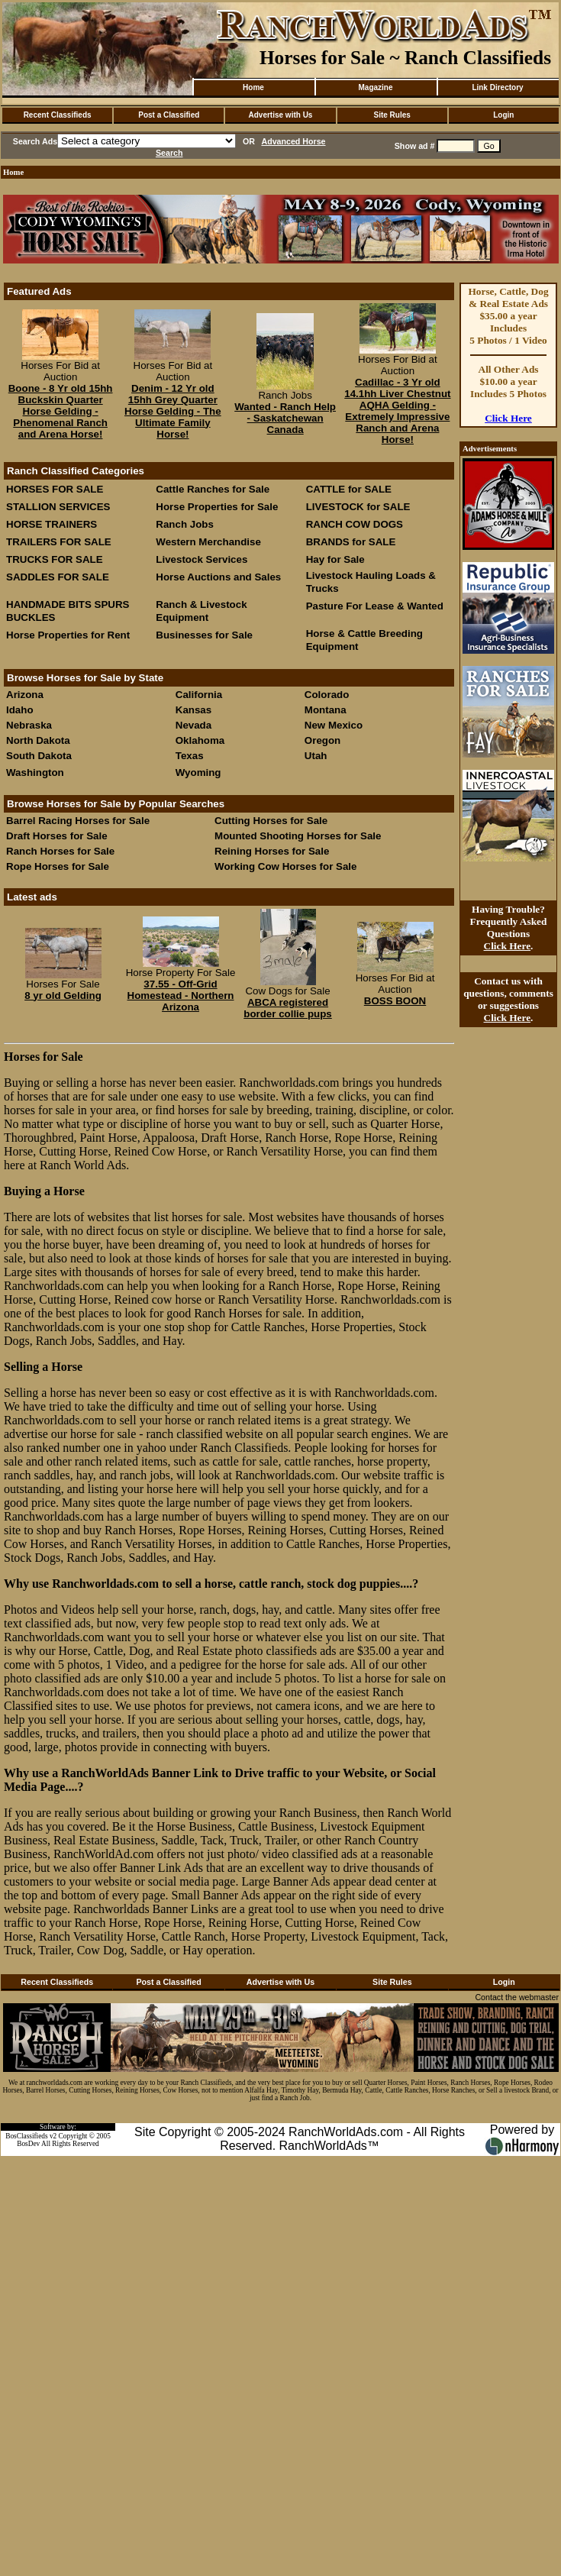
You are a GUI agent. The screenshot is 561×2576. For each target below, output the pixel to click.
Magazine (375, 87)
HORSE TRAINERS (51, 524)
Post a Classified (168, 115)
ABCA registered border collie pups (287, 1008)
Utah (316, 755)
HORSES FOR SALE (54, 489)
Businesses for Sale (204, 635)
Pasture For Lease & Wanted (374, 606)
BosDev (28, 2144)
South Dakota (39, 755)
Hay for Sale (337, 559)
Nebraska (29, 725)
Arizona (25, 694)
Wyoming (198, 772)
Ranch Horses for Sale (60, 851)
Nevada (193, 725)
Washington (35, 772)
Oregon (322, 740)
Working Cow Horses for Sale (285, 866)
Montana (326, 710)
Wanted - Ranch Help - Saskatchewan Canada (285, 418)
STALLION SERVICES (58, 506)
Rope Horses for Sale (57, 866)
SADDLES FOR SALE (57, 577)
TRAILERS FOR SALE (58, 542)
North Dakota (38, 740)
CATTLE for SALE (349, 489)
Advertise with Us (281, 115)
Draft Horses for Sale (57, 836)
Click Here (508, 418)
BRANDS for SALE (351, 542)
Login (503, 115)
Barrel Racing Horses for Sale (78, 820)
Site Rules (391, 115)
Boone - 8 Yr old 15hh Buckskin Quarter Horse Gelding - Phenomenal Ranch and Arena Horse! (60, 411)
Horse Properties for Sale (217, 506)
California (199, 694)
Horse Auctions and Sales (218, 577)
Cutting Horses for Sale (270, 820)
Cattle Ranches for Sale (212, 489)
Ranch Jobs (185, 524)
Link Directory (497, 87)
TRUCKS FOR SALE (54, 559)
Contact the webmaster (517, 1997)
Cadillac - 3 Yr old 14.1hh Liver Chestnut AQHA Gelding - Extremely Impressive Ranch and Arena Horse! (397, 411)
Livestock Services (201, 559)
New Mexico (334, 725)
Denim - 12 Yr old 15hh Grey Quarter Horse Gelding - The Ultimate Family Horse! (172, 411)
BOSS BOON (395, 1001)
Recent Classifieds (58, 115)
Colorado (327, 694)
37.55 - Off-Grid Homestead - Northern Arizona (180, 995)
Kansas (193, 710)
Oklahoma (200, 740)
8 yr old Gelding (63, 995)
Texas (190, 755)
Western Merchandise (208, 542)
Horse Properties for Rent (68, 635)
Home (253, 87)
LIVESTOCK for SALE (358, 506)
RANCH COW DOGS (354, 524)
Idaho (20, 710)
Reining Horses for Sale (271, 851)
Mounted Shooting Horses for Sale (297, 836)
